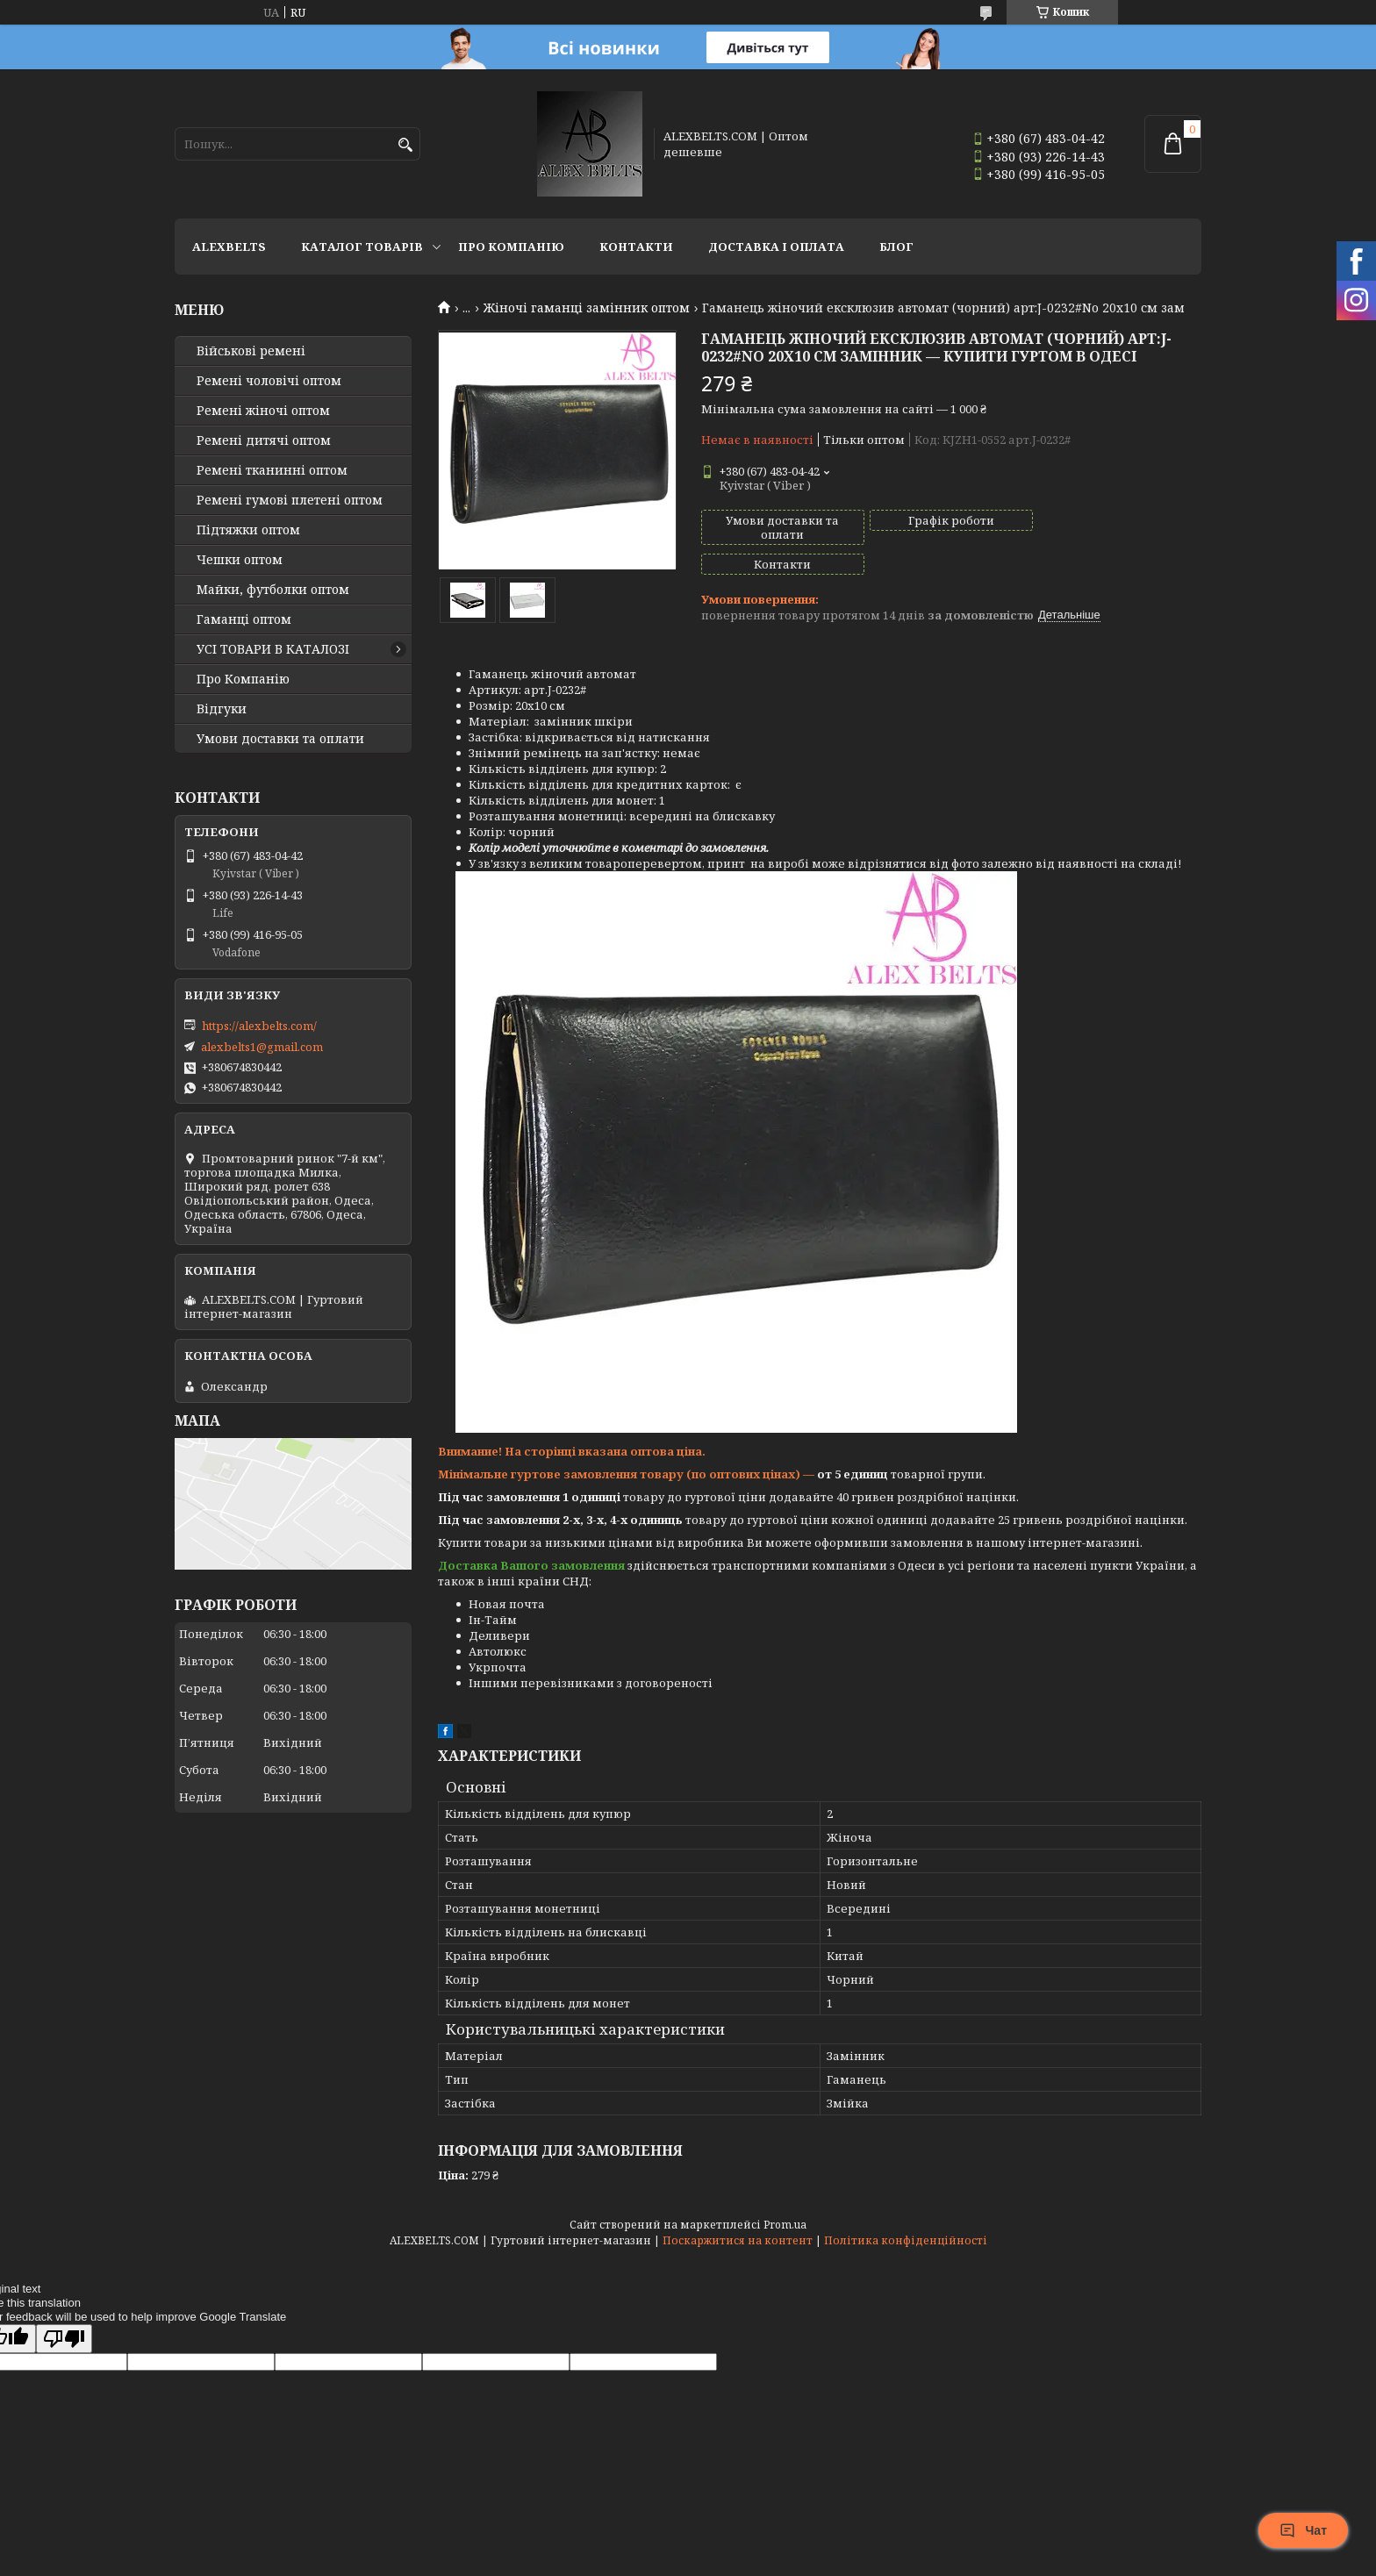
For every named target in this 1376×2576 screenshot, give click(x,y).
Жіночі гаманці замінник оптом (587, 308)
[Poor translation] (64, 2322)
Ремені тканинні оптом (272, 470)
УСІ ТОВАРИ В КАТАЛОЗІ (273, 649)
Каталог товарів (362, 246)
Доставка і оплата (776, 246)
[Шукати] (405, 145)
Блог (896, 246)
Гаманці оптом (244, 619)
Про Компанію (511, 246)
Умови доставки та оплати (280, 739)
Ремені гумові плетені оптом (290, 500)
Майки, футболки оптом (273, 589)
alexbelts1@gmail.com (262, 1047)
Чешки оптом (240, 560)
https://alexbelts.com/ (259, 1026)
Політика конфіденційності (905, 2223)
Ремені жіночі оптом (263, 411)
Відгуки (222, 709)
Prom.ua (784, 2207)
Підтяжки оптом (248, 530)
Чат (1303, 2530)
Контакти (636, 246)
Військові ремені (251, 351)
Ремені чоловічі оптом (269, 381)
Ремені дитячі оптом (264, 440)
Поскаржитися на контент (738, 2223)
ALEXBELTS (229, 246)
